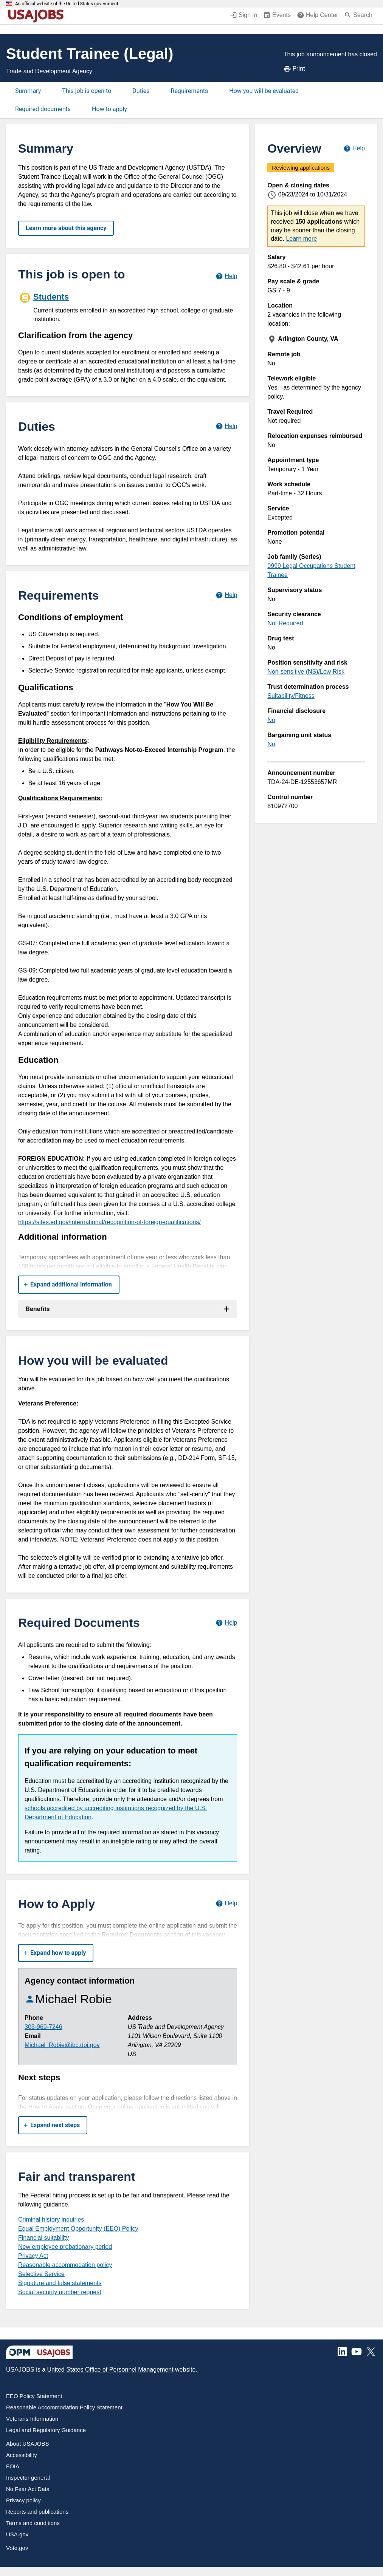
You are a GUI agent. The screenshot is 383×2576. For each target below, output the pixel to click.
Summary (28, 90)
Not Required (285, 623)
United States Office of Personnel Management (110, 2369)
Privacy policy (23, 2500)
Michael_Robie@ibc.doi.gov (62, 2045)
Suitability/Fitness (291, 696)
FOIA (12, 2466)
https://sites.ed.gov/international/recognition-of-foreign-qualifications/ (109, 1222)
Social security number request (59, 2292)
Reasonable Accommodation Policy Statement (64, 2407)
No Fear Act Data (28, 2489)
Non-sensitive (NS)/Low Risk (305, 671)
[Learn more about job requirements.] (226, 595)
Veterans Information (32, 2418)
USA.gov (17, 2534)
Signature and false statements (60, 2283)
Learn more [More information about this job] (301, 238)
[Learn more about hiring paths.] (226, 276)
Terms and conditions (33, 2523)
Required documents (43, 109)
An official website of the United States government (66, 4)
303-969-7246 (43, 2027)
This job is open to (86, 90)
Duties (140, 90)
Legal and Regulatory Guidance (46, 2430)
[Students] (128, 306)
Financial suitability (43, 2237)
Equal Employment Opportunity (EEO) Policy (78, 2228)
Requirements (189, 90)
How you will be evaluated (264, 90)
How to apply (109, 109)
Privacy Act (33, 2256)
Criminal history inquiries (51, 2219)
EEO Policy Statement (34, 2396)
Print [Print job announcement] (294, 69)
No (271, 720)
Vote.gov (17, 2548)
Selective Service (41, 2274)
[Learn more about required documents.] (226, 1622)
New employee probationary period (65, 2247)
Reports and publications (37, 2511)
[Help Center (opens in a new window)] (317, 16)
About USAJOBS (27, 2443)
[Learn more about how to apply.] (226, 1904)
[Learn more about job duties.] (226, 426)
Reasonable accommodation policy (65, 2265)
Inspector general (28, 2477)
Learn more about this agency (66, 228)
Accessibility (21, 2455)
